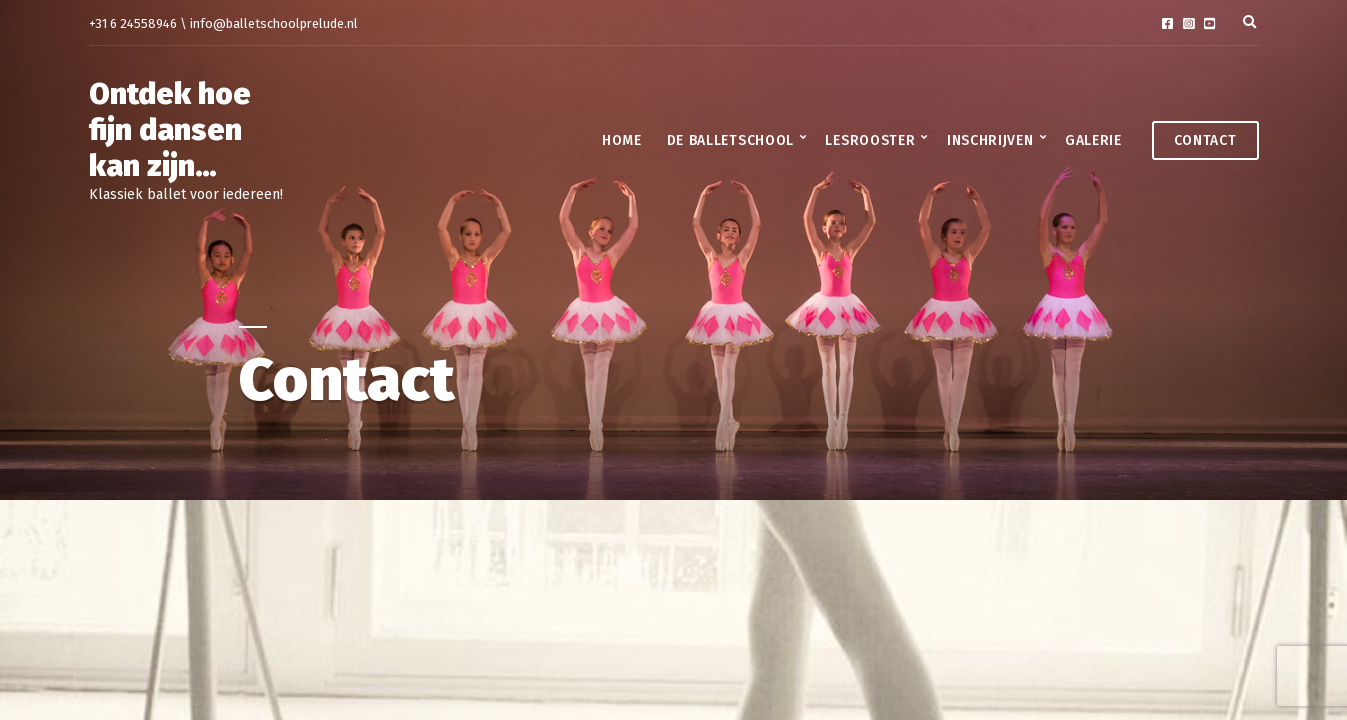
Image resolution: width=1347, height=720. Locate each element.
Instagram (1188, 23)
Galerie (1093, 140)
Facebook (1167, 23)
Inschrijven (990, 140)
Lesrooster (870, 140)
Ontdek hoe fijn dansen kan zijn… (170, 130)
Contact (1205, 140)
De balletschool (731, 140)
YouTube (1209, 23)
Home (622, 140)
